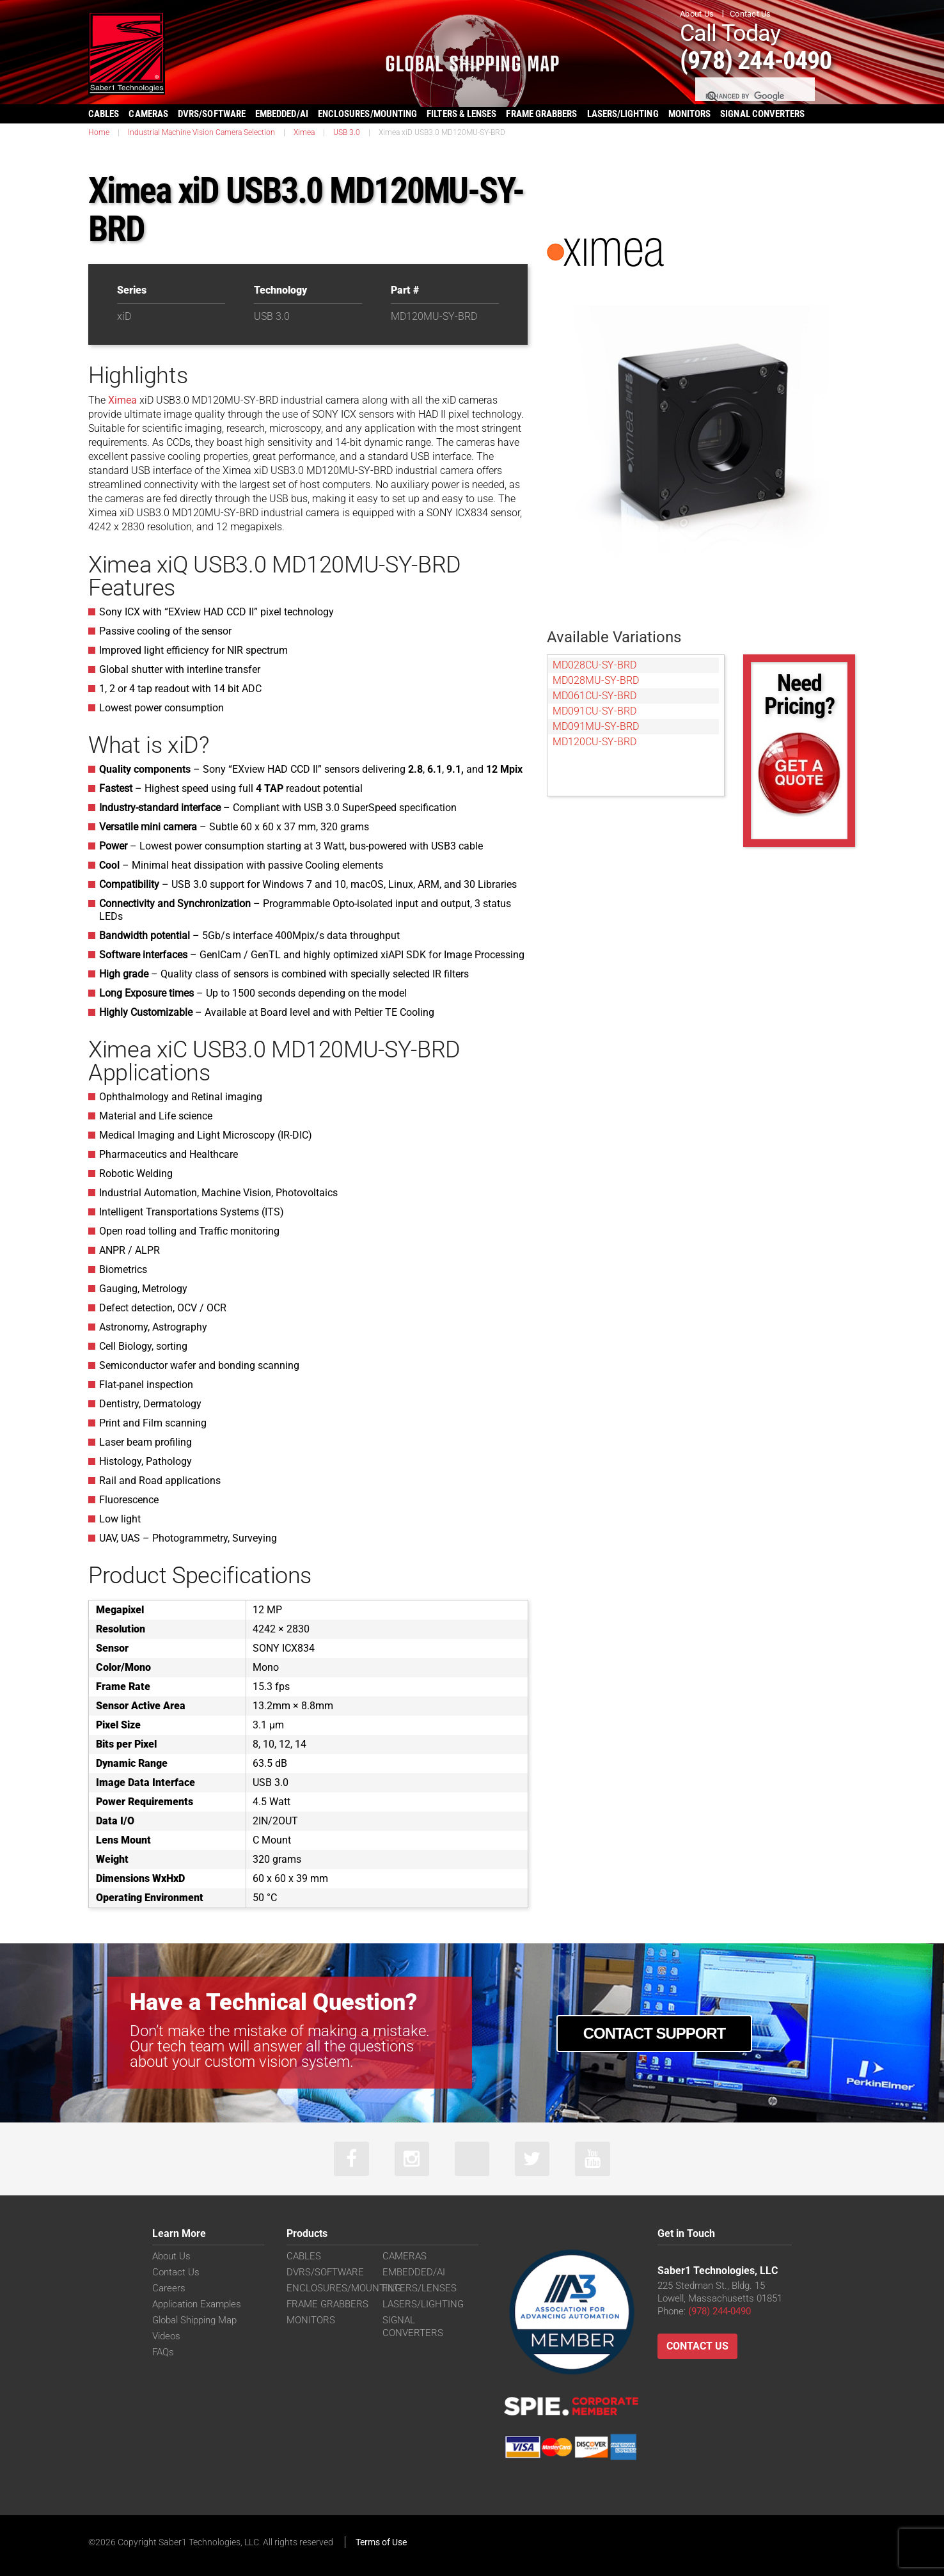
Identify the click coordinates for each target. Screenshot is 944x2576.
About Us (697, 14)
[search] (754, 96)
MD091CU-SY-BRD (594, 710)
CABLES (103, 113)
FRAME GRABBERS (541, 113)
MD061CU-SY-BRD (594, 695)
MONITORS (689, 113)
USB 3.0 (346, 131)
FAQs (163, 2352)
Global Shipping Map (194, 2320)
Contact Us (750, 14)
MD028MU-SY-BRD (596, 680)
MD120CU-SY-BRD (594, 741)
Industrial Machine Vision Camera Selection (201, 131)
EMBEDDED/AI (281, 113)
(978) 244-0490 (760, 59)
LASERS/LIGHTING (623, 113)
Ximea (304, 131)
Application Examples (196, 2304)
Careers (168, 2288)
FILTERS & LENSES (461, 113)
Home (98, 131)
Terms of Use (381, 2542)
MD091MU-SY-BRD (596, 726)
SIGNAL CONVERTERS (762, 113)
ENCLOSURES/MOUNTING (344, 2288)
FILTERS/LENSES (419, 2288)
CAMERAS (148, 113)
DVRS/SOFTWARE (212, 113)
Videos (166, 2336)
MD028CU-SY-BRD (594, 664)
